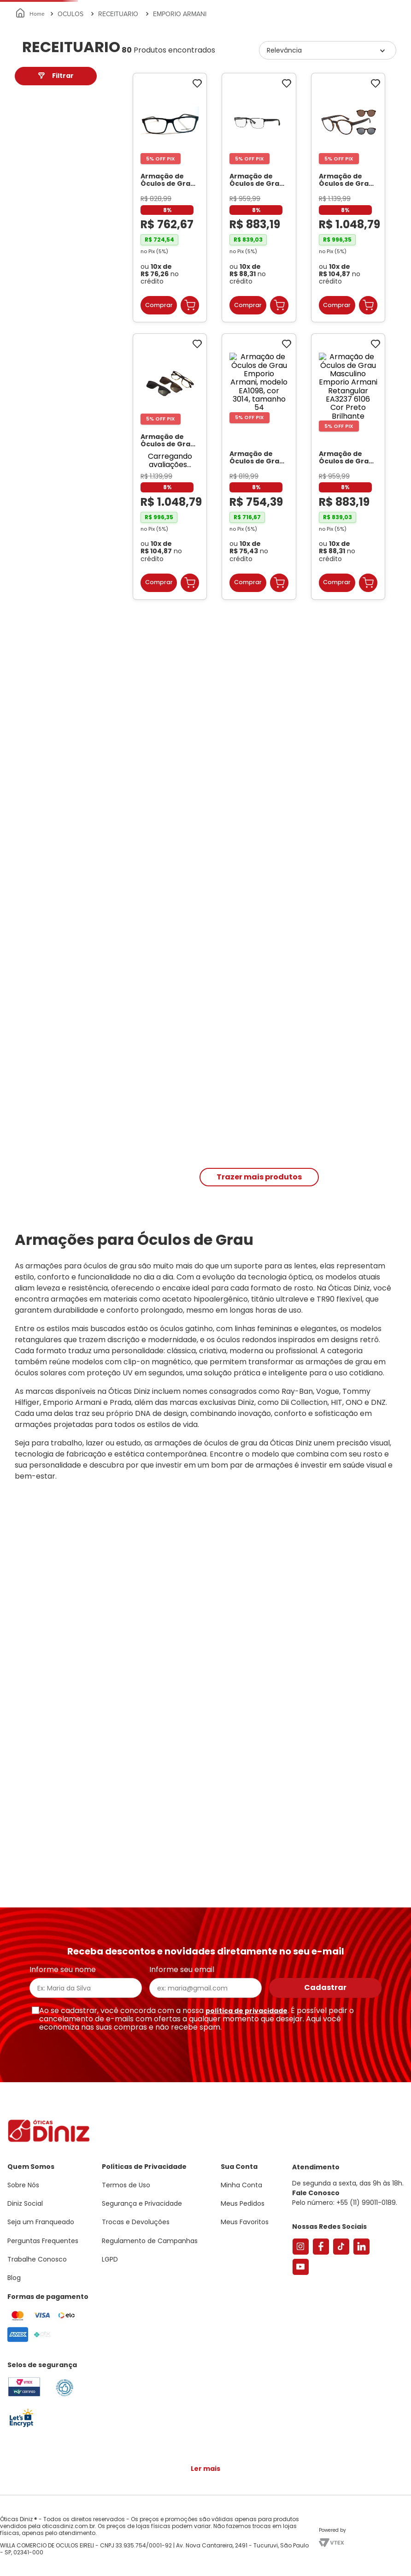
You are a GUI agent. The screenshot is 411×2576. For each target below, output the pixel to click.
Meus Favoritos (353, 76)
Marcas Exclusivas (385, 107)
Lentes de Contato (173, 107)
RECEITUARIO (118, 131)
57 (30, 450)
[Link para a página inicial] (31, 130)
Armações (46, 107)
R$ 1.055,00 (74, 328)
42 (30, 406)
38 (30, 428)
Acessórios (250, 107)
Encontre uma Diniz (191, 76)
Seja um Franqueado (44, 7)
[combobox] (118, 76)
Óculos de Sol (103, 107)
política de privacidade (247, 2010)
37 (30, 439)
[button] (360, 48)
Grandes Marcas (311, 107)
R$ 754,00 (37, 324)
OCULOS (70, 131)
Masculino (44, 238)
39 (30, 384)
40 (30, 417)
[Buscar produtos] (123, 76)
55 (30, 395)
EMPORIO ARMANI (179, 131)
